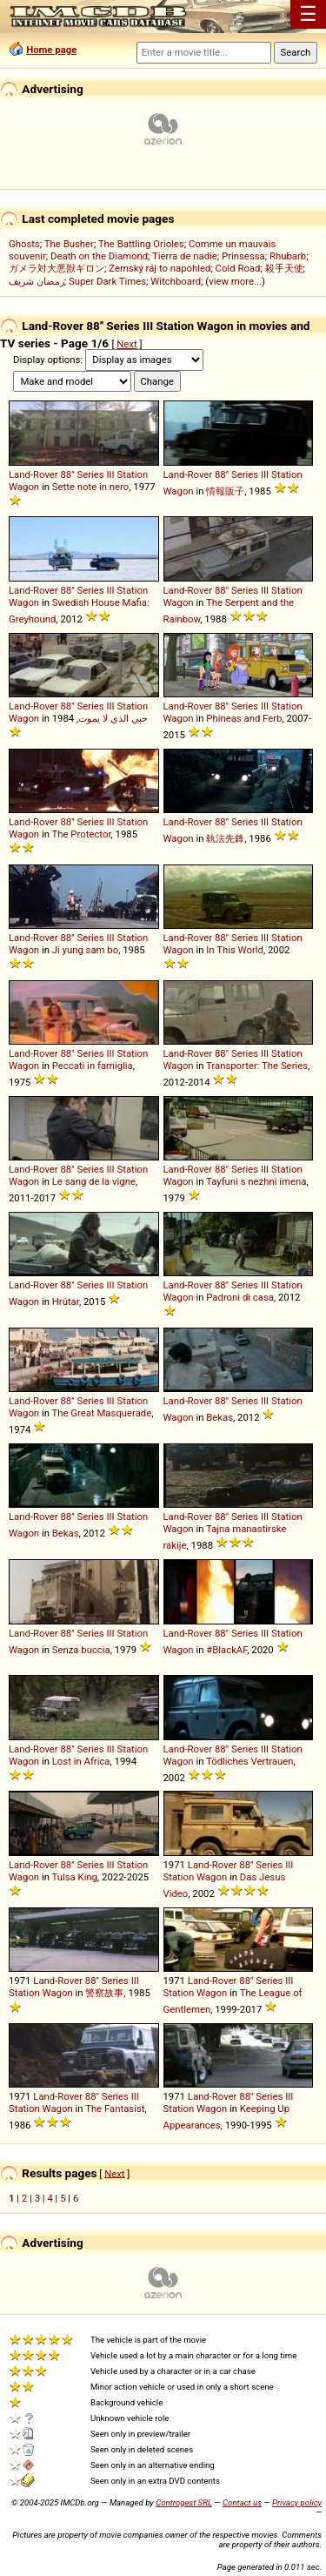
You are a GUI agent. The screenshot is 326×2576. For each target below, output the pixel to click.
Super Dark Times (107, 281)
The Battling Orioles (141, 244)
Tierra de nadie (184, 256)
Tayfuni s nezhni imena (256, 1181)
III (110, 474)
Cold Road (238, 268)
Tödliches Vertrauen (250, 1761)
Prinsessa (243, 256)
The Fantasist (114, 2108)
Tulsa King (75, 1877)
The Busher (69, 244)
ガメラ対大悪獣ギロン (56, 268)
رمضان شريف (36, 281)
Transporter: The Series (257, 1065)
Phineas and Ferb (244, 718)
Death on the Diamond (99, 256)
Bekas (219, 1417)
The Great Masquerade (102, 1413)
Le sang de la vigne (94, 1181)
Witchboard (175, 281)
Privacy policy (297, 2502)
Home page (51, 50)
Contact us (242, 2502)
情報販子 (225, 491)
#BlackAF (226, 1650)
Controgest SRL (184, 2502)
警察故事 (104, 1993)
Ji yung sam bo (85, 950)
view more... (235, 281)
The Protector (81, 834)
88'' (67, 474)
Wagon (24, 487)
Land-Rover (33, 474)
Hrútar (65, 1301)
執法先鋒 (225, 838)
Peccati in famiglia (92, 1065)
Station (132, 474)
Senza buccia (81, 1650)
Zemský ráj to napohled (159, 268)
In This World (234, 950)
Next (126, 344)
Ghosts (24, 244)
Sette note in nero (90, 487)
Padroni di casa (240, 1297)
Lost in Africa (81, 1761)
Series (90, 474)
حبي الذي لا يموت (112, 718)
